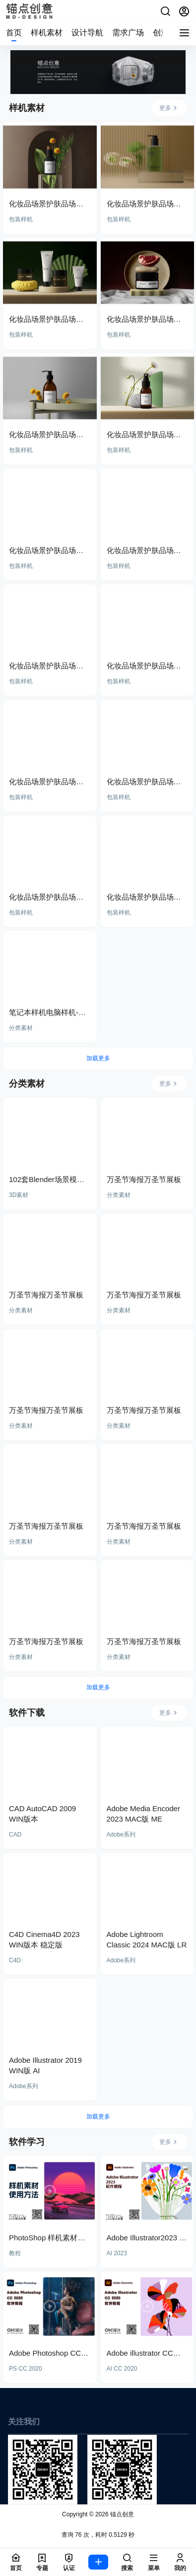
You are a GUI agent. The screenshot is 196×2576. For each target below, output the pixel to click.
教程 (15, 2253)
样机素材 (47, 32)
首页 (14, 32)
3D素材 (18, 1195)
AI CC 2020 (122, 2368)
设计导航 (87, 32)
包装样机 (21, 219)
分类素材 (21, 1027)
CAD (15, 1834)
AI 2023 (117, 2253)
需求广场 (128, 32)
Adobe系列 (121, 1834)
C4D (15, 1960)
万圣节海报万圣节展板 (144, 1179)
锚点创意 (121, 2514)
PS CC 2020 (25, 2368)
